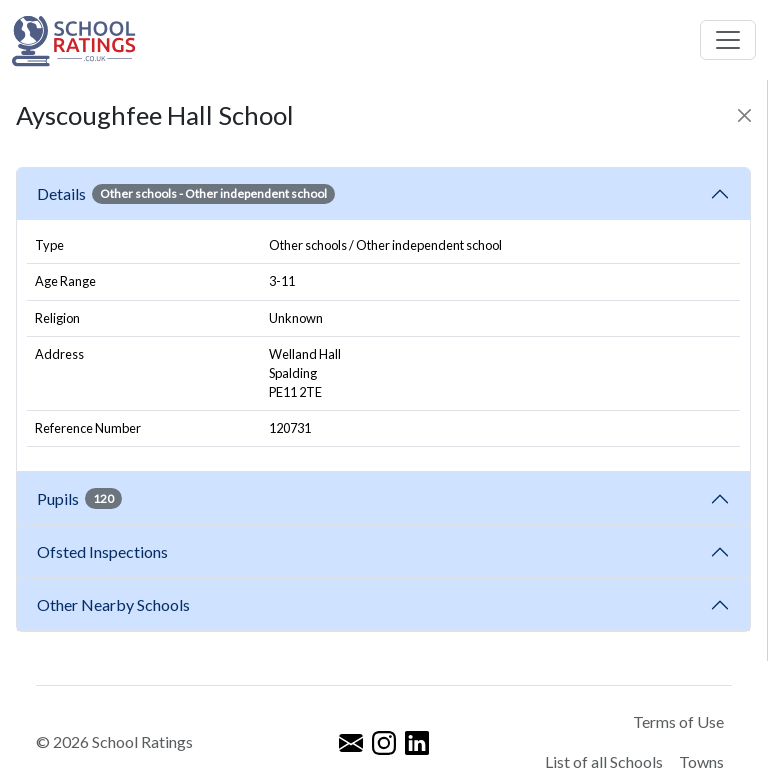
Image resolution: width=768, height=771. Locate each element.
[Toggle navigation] (728, 40)
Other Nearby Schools (116, 604)
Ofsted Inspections (105, 551)
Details (186, 194)
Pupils (79, 498)
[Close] (744, 115)
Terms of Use (678, 721)
